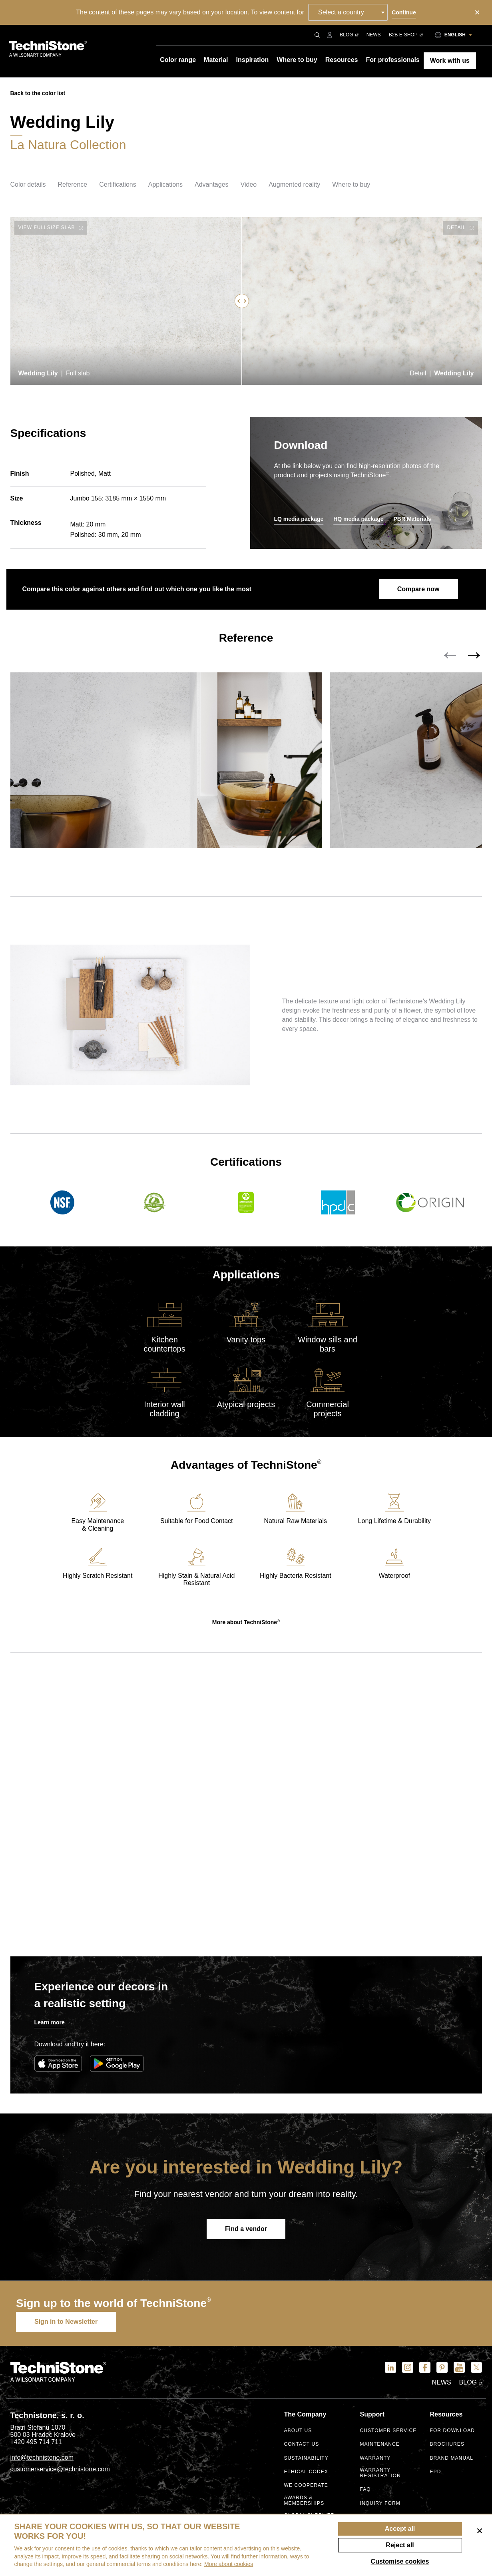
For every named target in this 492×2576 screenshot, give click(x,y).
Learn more (49, 2022)
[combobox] (348, 12)
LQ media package (299, 519)
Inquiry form (380, 2503)
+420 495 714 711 (36, 2441)
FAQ (365, 2489)
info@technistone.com (42, 2457)
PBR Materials (412, 519)
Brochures (447, 2444)
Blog (349, 35)
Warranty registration (380, 2473)
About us (298, 2430)
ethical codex (306, 2471)
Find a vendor (246, 2228)
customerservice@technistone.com (60, 2469)
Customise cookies (400, 2561)
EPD (435, 2471)
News (374, 35)
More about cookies (228, 2564)
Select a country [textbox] (341, 12)
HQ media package (358, 519)
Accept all (400, 2528)
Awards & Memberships (304, 2500)
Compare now (418, 589)
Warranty (375, 2458)
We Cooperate (306, 2485)
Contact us (301, 2444)
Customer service (388, 2430)
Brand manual (451, 2458)
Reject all (400, 2545)
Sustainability (306, 2458)
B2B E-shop (406, 35)
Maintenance (379, 2444)
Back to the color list (38, 93)
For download (452, 2430)
